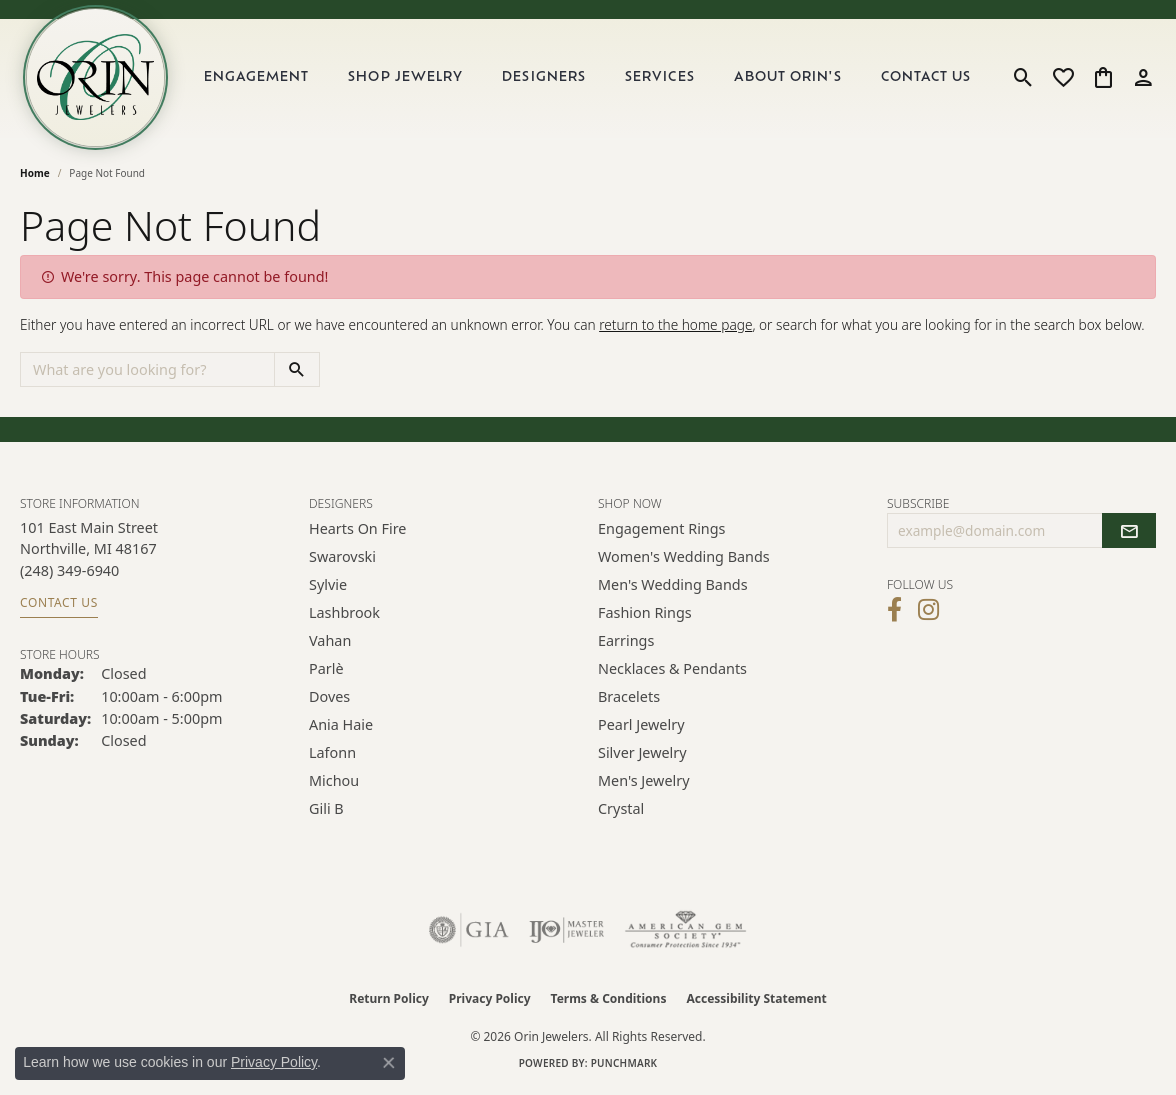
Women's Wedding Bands (684, 559)
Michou (334, 783)
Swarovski (342, 559)
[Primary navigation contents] (589, 79)
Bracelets (629, 699)
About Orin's (788, 79)
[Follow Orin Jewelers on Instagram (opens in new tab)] (928, 613)
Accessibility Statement (756, 1001)
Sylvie (328, 587)
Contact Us (927, 79)
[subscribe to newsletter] (1129, 534)
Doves (329, 699)
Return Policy (389, 1001)
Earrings (626, 643)
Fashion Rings (645, 615)
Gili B (326, 811)
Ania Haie (341, 727)
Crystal (621, 811)
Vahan (330, 643)
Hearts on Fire (357, 531)
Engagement (259, 79)
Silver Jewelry (642, 755)
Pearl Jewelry (641, 727)
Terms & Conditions (609, 1001)
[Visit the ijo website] (566, 933)
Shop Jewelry (408, 79)
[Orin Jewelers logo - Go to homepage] (98, 79)
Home (35, 176)
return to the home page (675, 328)
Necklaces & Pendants (672, 671)
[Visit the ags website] (685, 933)
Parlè (326, 671)
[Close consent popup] (389, 1063)
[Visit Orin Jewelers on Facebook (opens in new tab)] (894, 613)
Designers (546, 79)
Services (661, 79)
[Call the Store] (69, 573)
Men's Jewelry (644, 783)
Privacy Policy (490, 1001)
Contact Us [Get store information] (59, 605)
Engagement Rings (662, 531)
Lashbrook (344, 615)
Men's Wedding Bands (673, 587)
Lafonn (332, 755)
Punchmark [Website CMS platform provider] (624, 1066)
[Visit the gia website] (469, 933)
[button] (1023, 79)
